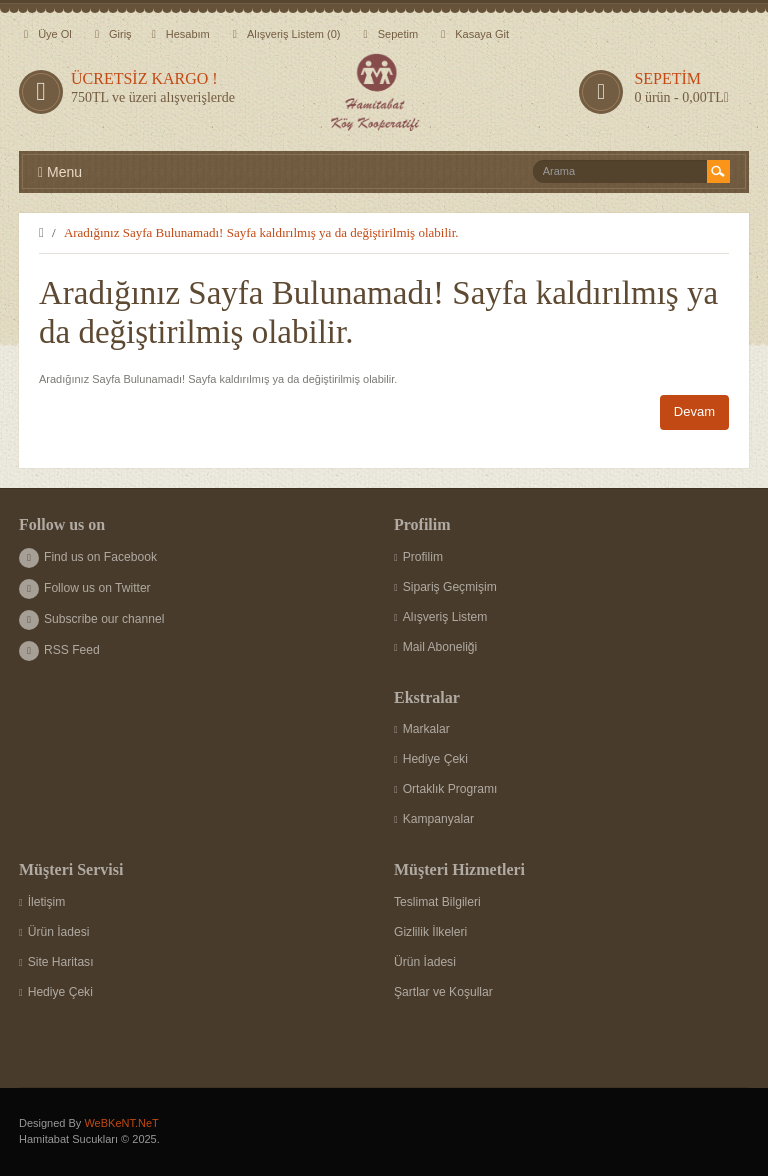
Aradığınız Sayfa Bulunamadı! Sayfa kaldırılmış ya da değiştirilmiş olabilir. (261, 232)
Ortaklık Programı (445, 789)
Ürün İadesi (54, 932)
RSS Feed (59, 650)
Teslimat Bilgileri (437, 902)
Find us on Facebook (88, 557)
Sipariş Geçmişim (445, 587)
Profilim (418, 557)
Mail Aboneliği (435, 647)
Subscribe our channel (91, 619)
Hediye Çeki (431, 759)
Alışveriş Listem (440, 617)
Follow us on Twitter (85, 588)
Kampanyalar (434, 819)
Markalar (422, 729)
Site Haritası (56, 962)
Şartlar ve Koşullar (443, 992)
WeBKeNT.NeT (121, 1123)
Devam (694, 411)
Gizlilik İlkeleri (430, 932)
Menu (60, 172)
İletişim (42, 902)
